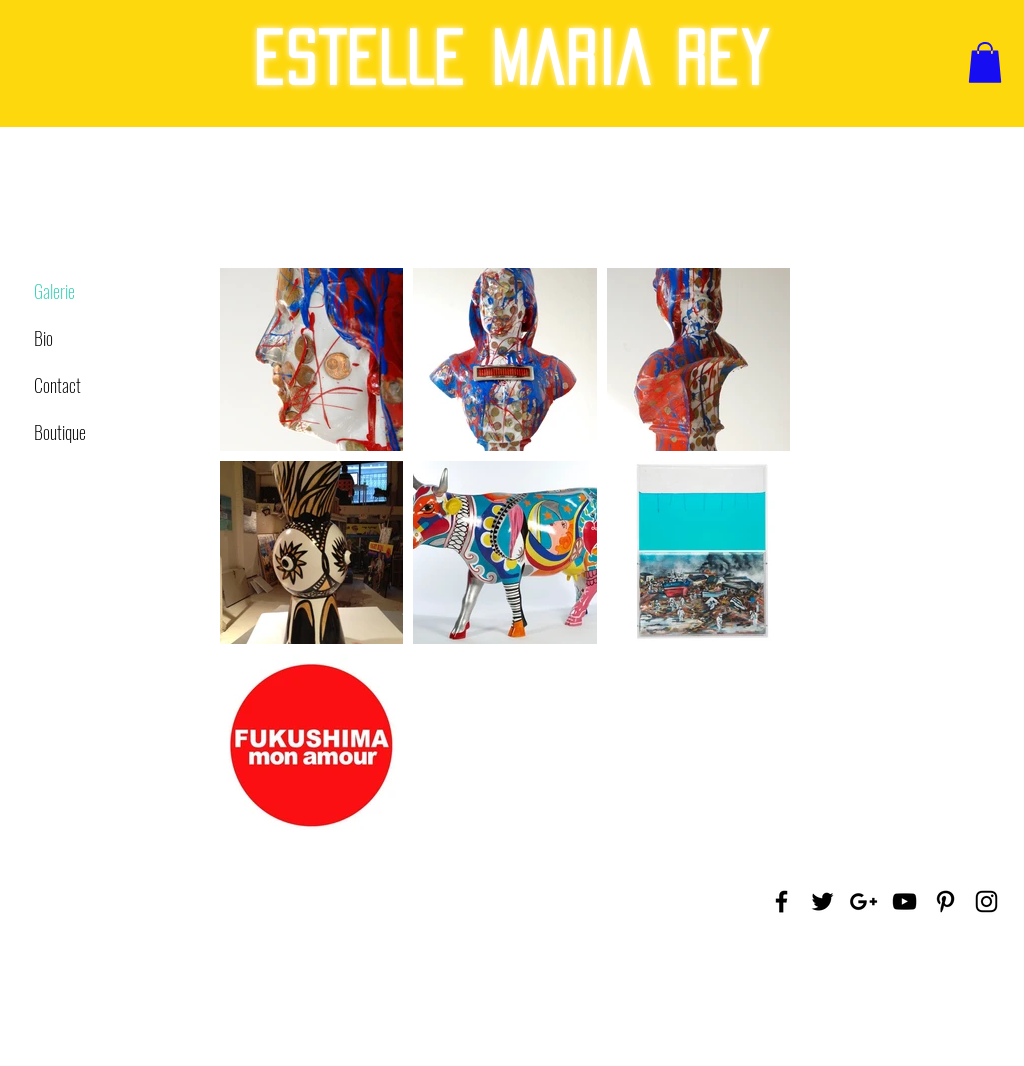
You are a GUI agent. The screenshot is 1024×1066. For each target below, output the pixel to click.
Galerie (54, 291)
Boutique (60, 432)
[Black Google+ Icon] (863, 901)
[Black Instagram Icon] (986, 901)
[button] (985, 62)
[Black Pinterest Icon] (945, 901)
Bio (43, 338)
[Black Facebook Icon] (781, 901)
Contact (57, 385)
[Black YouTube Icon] (904, 901)
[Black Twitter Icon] (822, 901)
